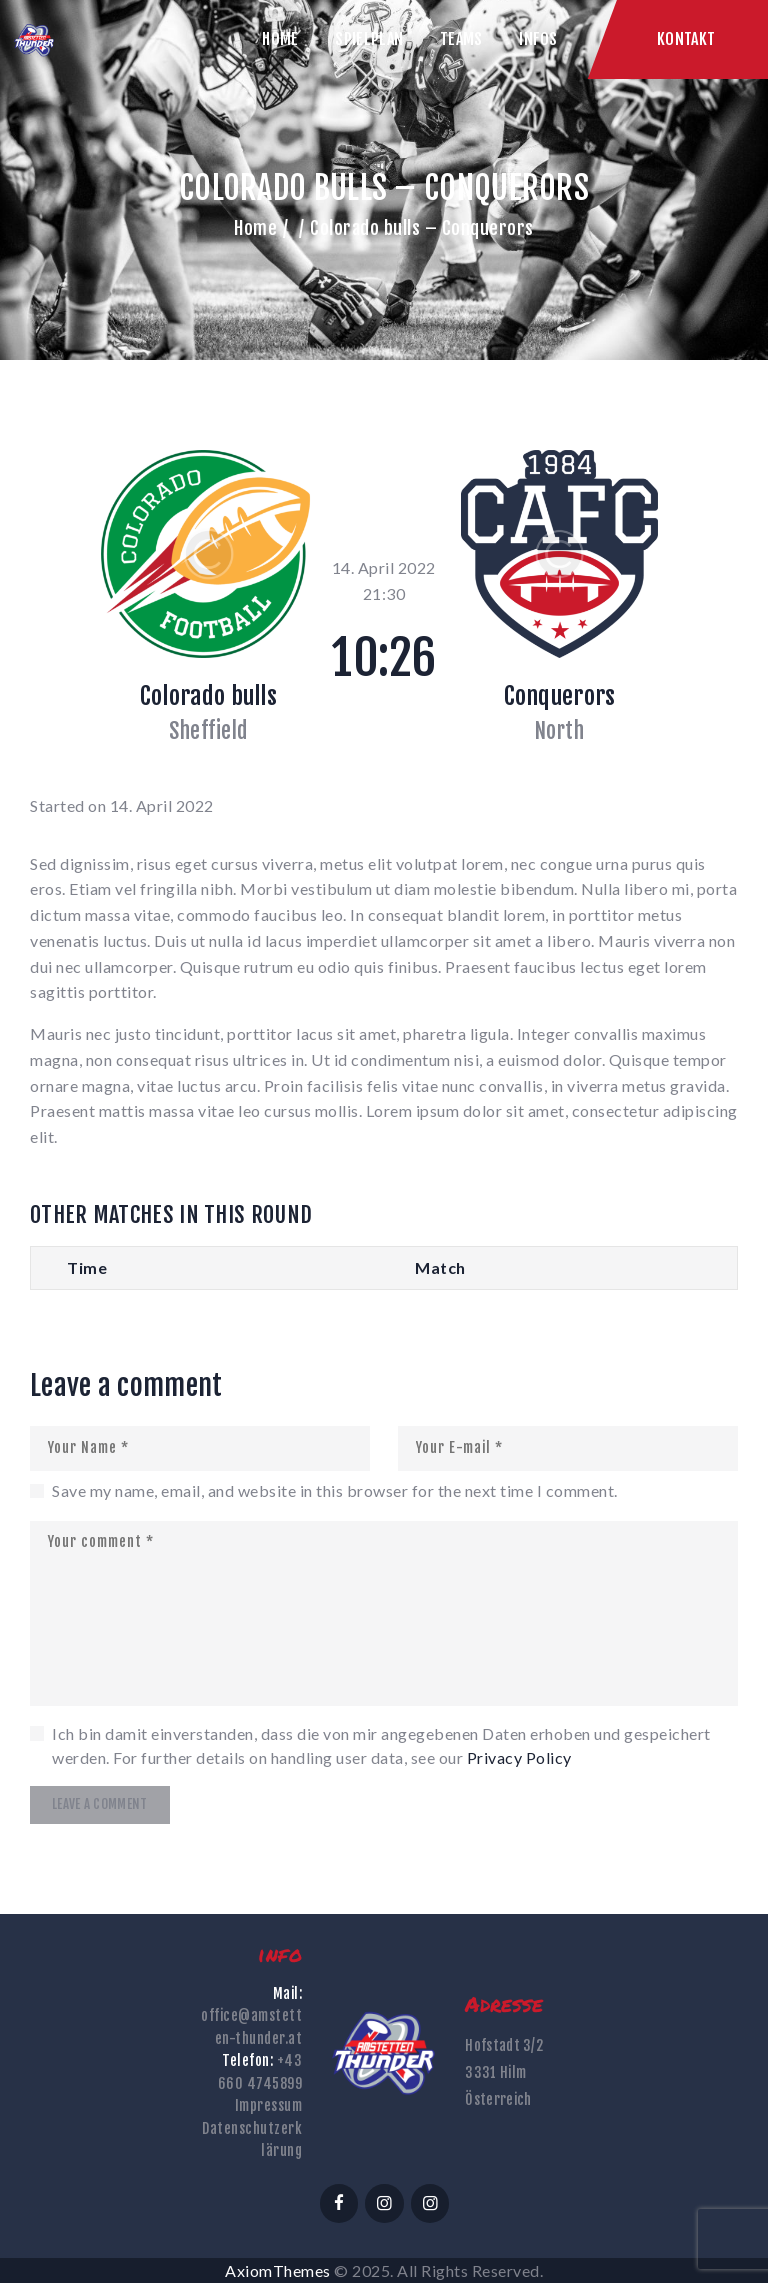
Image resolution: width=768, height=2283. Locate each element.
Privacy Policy (519, 1757)
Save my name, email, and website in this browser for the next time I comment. (335, 1490)
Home (255, 228)
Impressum (269, 2105)
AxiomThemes (278, 2270)
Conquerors (560, 696)
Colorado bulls (208, 696)
